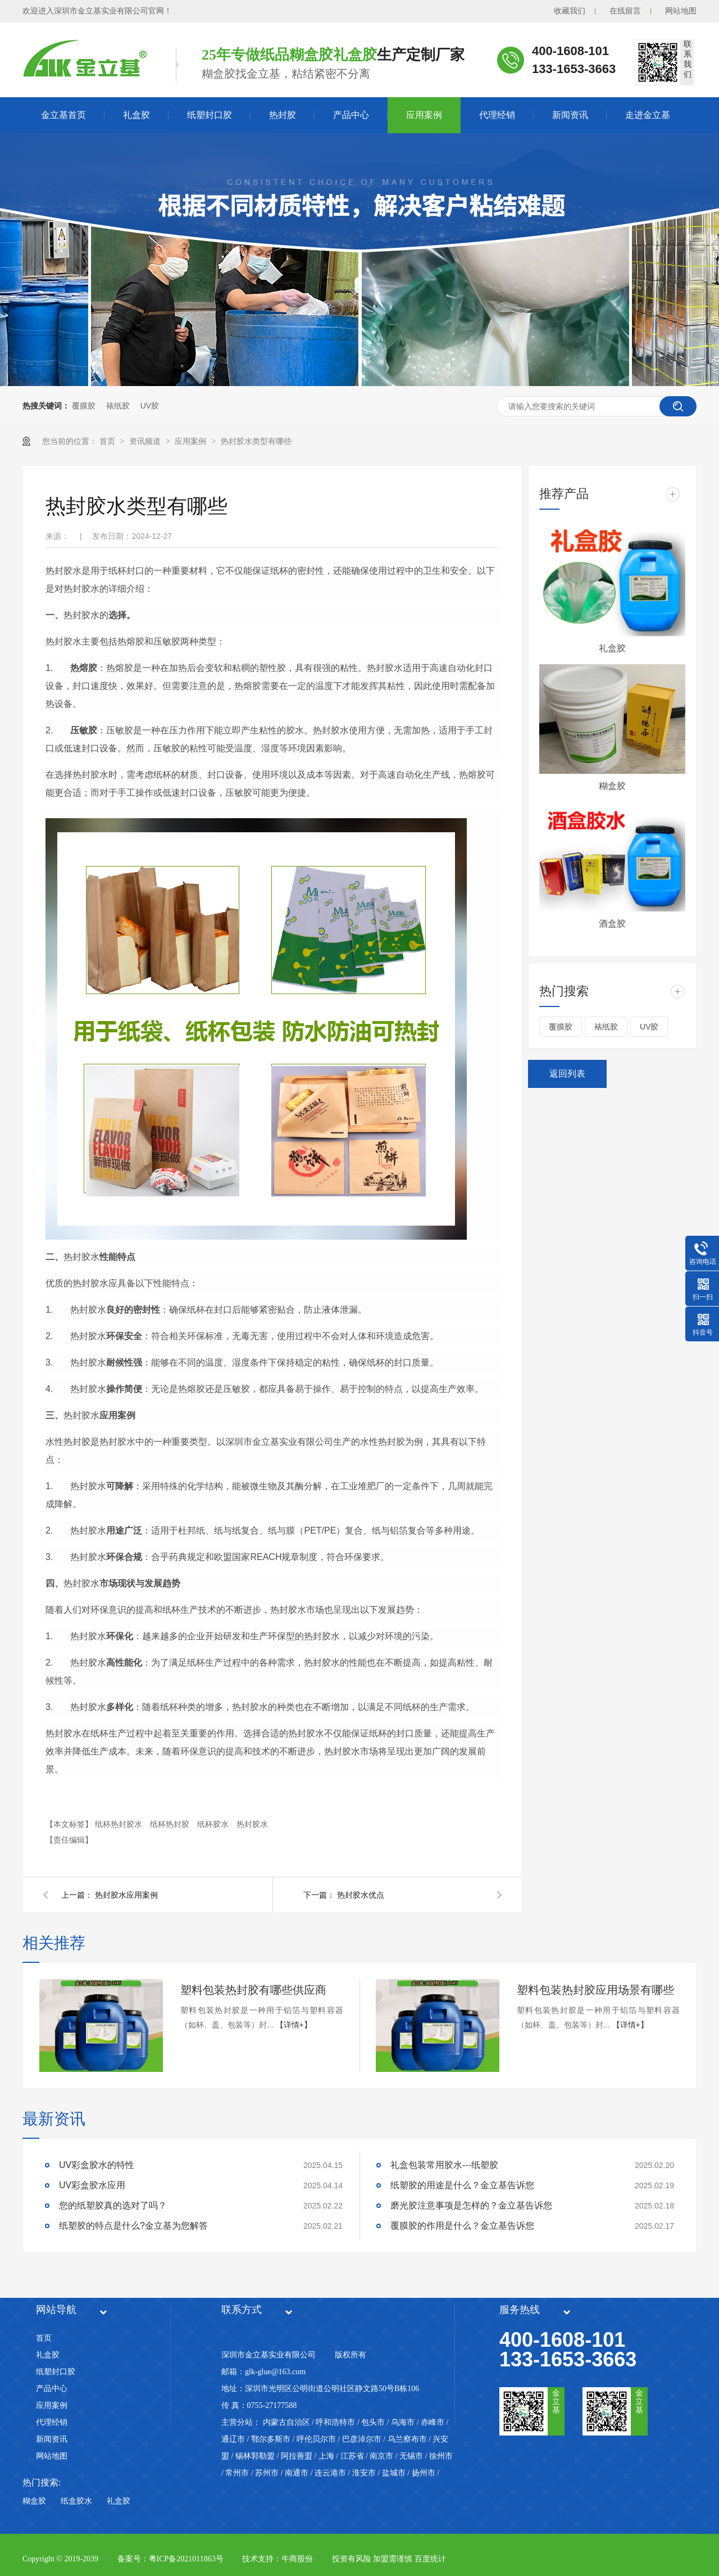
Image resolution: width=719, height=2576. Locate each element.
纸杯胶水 (214, 1824)
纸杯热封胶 (171, 1824)
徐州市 (441, 2456)
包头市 (373, 2422)
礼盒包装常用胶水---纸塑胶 (444, 2165)
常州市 (237, 2473)
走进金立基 (647, 115)
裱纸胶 (118, 405)
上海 (326, 2456)
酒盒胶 (612, 923)
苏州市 (267, 2473)
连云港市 (330, 2473)
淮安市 (364, 2473)
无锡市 (411, 2456)
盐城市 (394, 2473)
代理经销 (497, 115)
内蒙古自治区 (286, 2422)
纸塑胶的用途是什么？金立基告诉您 (462, 2185)
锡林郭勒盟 (255, 2456)
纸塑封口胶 (209, 115)
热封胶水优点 (360, 1894)
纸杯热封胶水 (119, 1824)
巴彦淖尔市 (361, 2439)
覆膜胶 (83, 405)
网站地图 (681, 11)
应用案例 (424, 115)
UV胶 (149, 405)
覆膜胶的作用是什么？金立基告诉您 (462, 2225)
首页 (108, 441)
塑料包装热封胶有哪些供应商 (253, 1990)
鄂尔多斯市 (270, 2439)
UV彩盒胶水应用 (92, 2185)
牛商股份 (297, 2559)
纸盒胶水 (76, 2501)
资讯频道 (146, 441)
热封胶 (282, 115)
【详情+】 (294, 2024)
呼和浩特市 (335, 2422)
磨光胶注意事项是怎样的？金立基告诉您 (471, 2205)
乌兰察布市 (407, 2439)
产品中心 (351, 115)
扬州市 (423, 2473)
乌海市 (403, 2422)
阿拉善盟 (296, 2456)
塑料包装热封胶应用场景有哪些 (595, 1990)
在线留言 (625, 11)
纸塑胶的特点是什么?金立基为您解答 (133, 2225)
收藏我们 (569, 11)
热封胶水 (252, 1824)
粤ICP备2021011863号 (186, 2559)
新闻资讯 (570, 115)
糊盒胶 (612, 786)
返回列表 (567, 1073)
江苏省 (352, 2456)
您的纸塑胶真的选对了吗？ (113, 2205)
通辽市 (233, 2439)
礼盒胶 (136, 115)
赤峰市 (432, 2422)
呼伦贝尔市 (316, 2439)
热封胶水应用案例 (126, 1894)
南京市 (381, 2456)
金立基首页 (63, 115)
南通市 (296, 2473)
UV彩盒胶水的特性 (96, 2165)
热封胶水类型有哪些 (256, 441)
